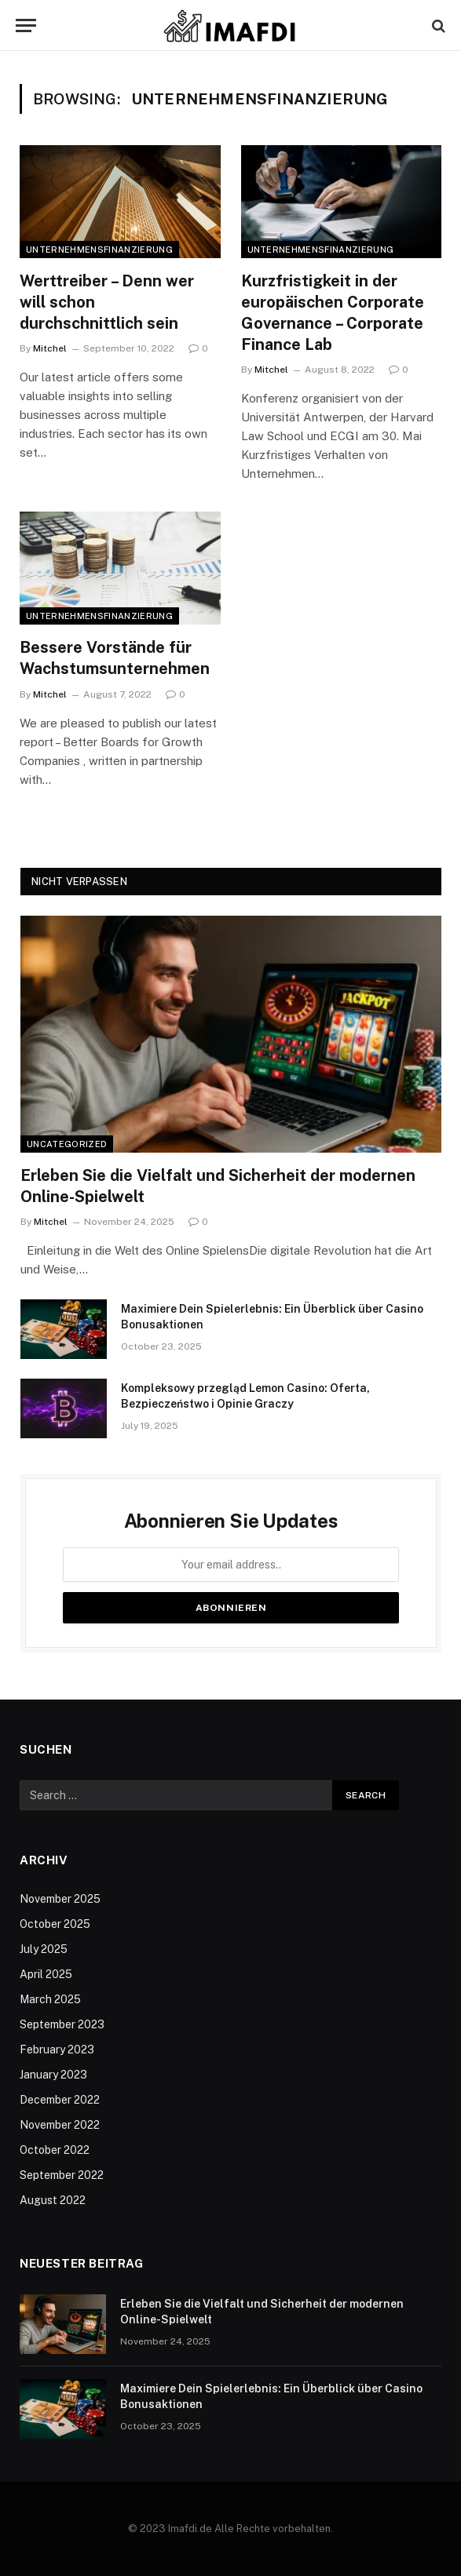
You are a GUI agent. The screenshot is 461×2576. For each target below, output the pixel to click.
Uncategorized (67, 1144)
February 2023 (57, 2049)
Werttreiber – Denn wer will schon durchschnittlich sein (107, 302)
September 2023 (62, 2024)
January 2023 (53, 2074)
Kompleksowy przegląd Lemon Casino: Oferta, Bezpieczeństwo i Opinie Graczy (245, 1396)
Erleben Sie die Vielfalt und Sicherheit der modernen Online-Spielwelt (217, 1186)
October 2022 (55, 2150)
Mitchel (50, 348)
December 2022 (60, 2099)
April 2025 (46, 1974)
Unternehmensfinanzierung (99, 249)
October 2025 (55, 1924)
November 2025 (60, 1899)
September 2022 (62, 2175)
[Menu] (26, 25)
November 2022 (60, 2125)
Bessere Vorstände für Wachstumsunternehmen (115, 658)
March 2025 (50, 1999)
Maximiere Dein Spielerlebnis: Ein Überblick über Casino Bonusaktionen (272, 1317)
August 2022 (53, 2200)
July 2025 (44, 1949)
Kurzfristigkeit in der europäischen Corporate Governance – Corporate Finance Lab (332, 313)
